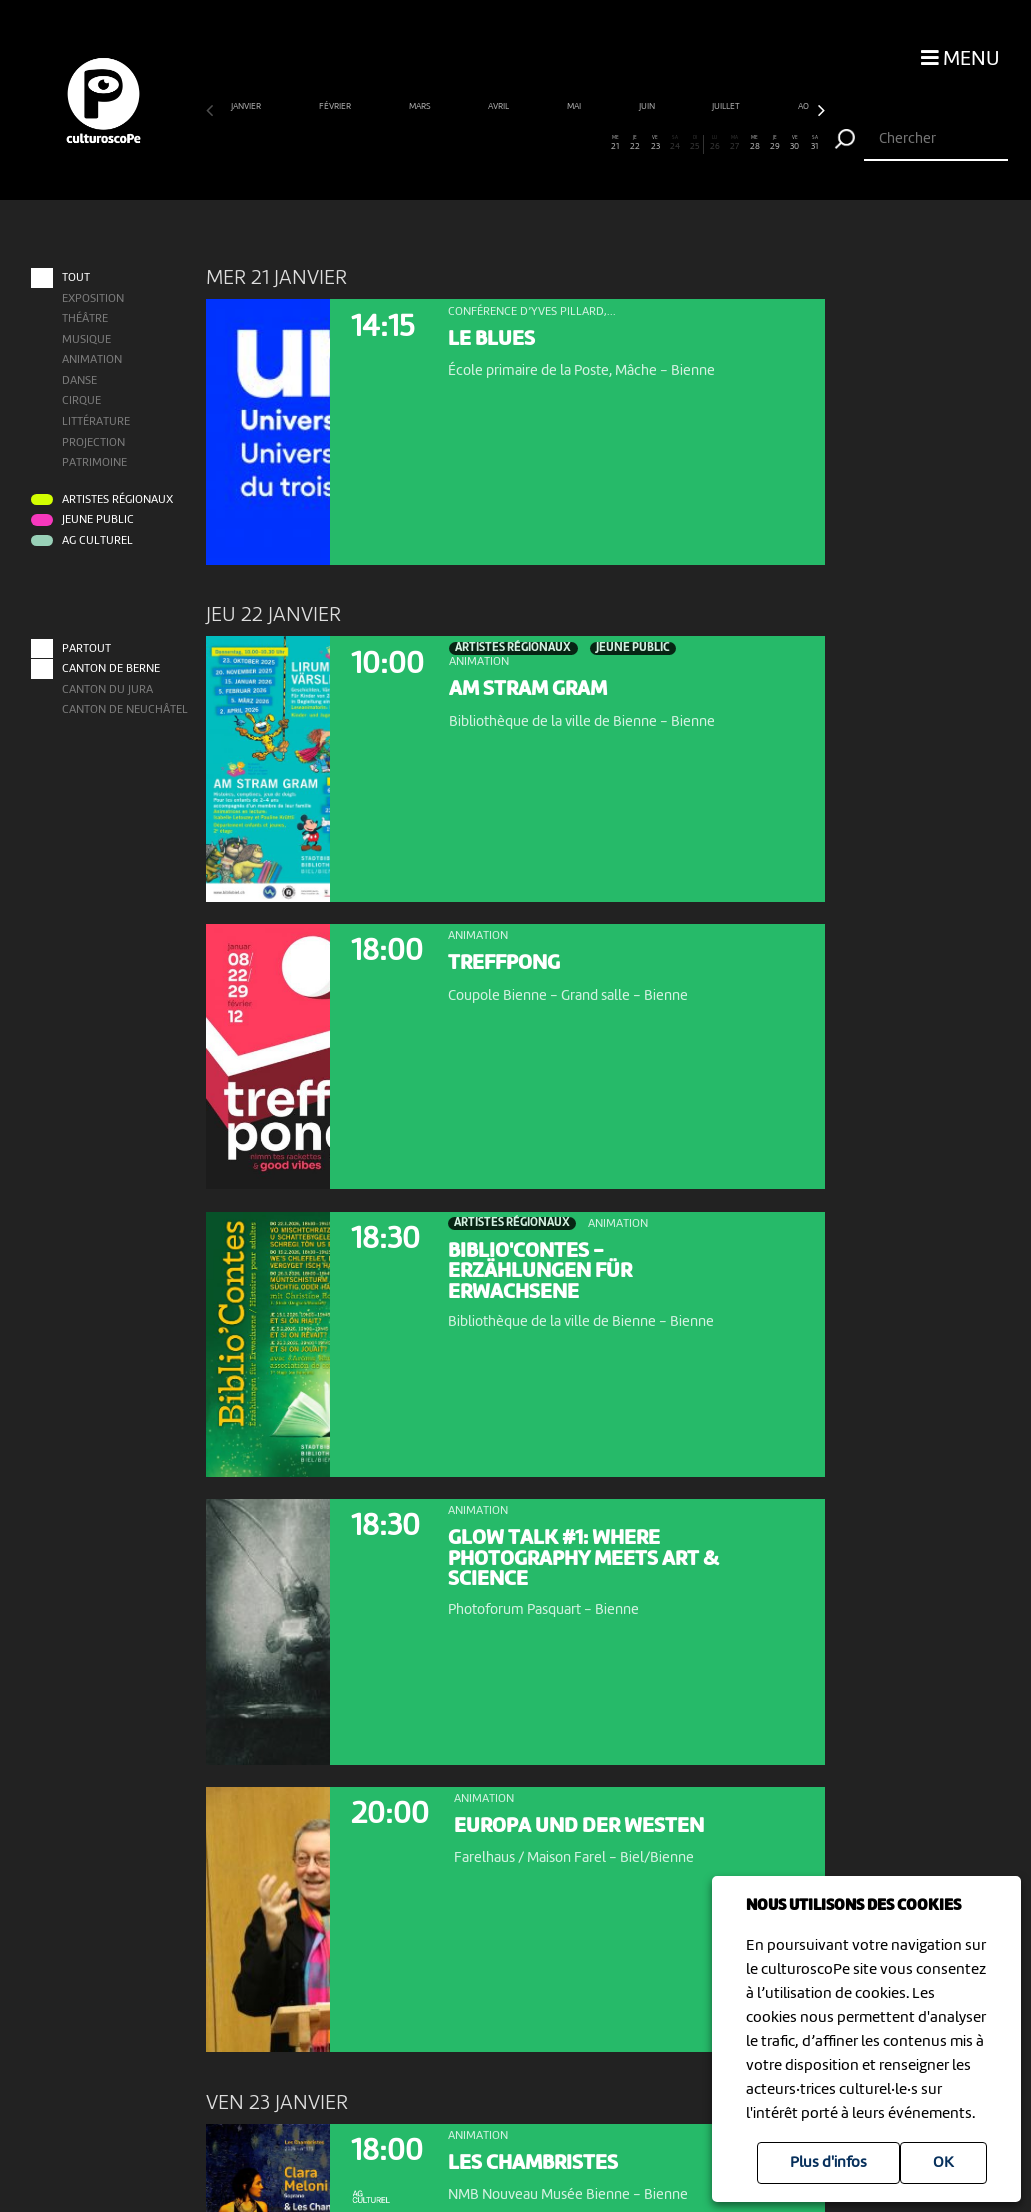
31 (814, 143)
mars (421, 106)
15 (495, 143)
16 (515, 143)
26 (715, 143)
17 (535, 143)
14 (475, 143)
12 (435, 143)
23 (655, 143)
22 (635, 143)
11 (415, 143)
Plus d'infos (828, 2163)
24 (675, 143)
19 (575, 143)
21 (615, 143)
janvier (247, 106)
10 (395, 143)
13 (455, 143)
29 (775, 143)
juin (648, 106)
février (336, 106)
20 (595, 143)
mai (575, 106)
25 (695, 143)
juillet (727, 106)
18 (555, 143)
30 (795, 143)
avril (499, 106)
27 (735, 143)
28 (755, 143)
